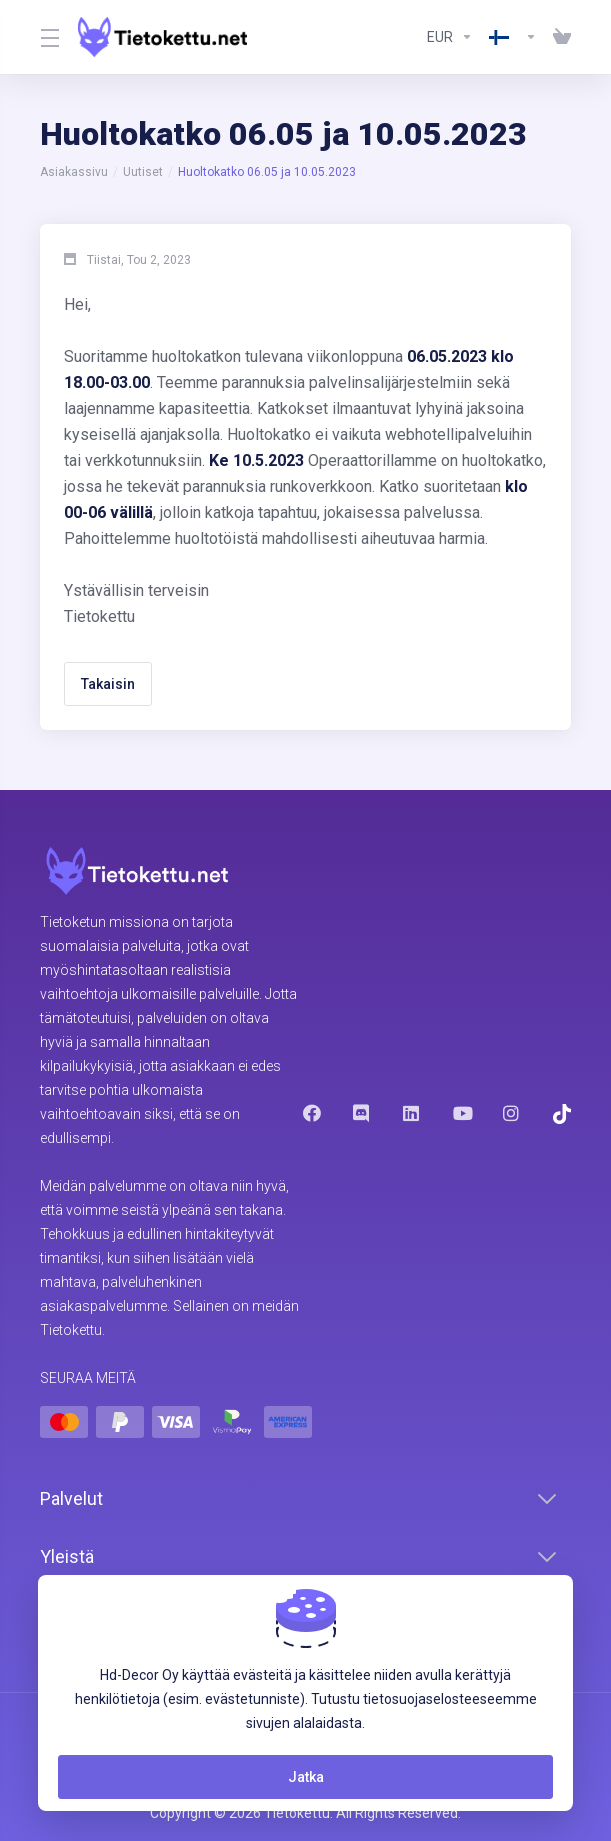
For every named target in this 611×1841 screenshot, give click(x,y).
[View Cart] (558, 37)
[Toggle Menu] (47, 37)
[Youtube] (462, 1113)
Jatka (306, 1777)
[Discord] (362, 1113)
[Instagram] (512, 1113)
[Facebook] (312, 1113)
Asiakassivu (74, 172)
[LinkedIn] (412, 1113)
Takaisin (108, 684)
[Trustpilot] (562, 1114)
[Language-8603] (513, 37)
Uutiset (143, 172)
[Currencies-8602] (450, 37)
